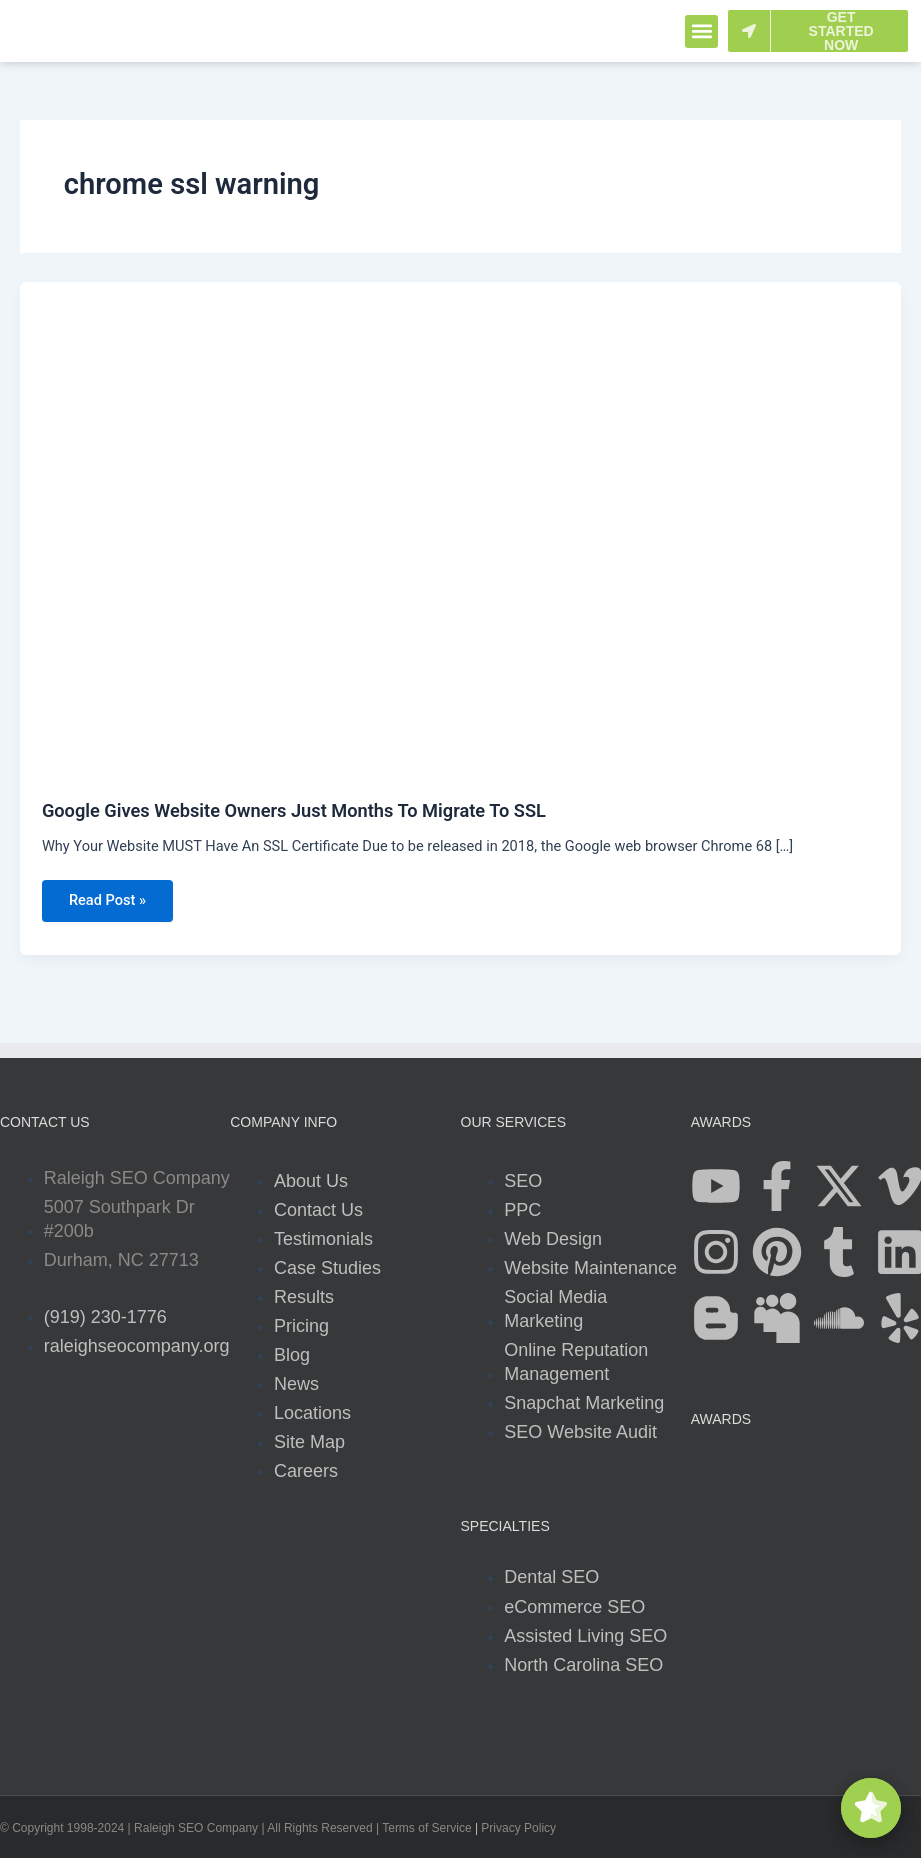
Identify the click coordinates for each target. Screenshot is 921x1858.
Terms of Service (426, 1829)
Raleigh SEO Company (196, 1829)
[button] (701, 31)
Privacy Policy (518, 1829)
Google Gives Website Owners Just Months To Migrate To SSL (294, 810)
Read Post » (108, 895)
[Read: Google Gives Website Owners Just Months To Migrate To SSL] (460, 529)
